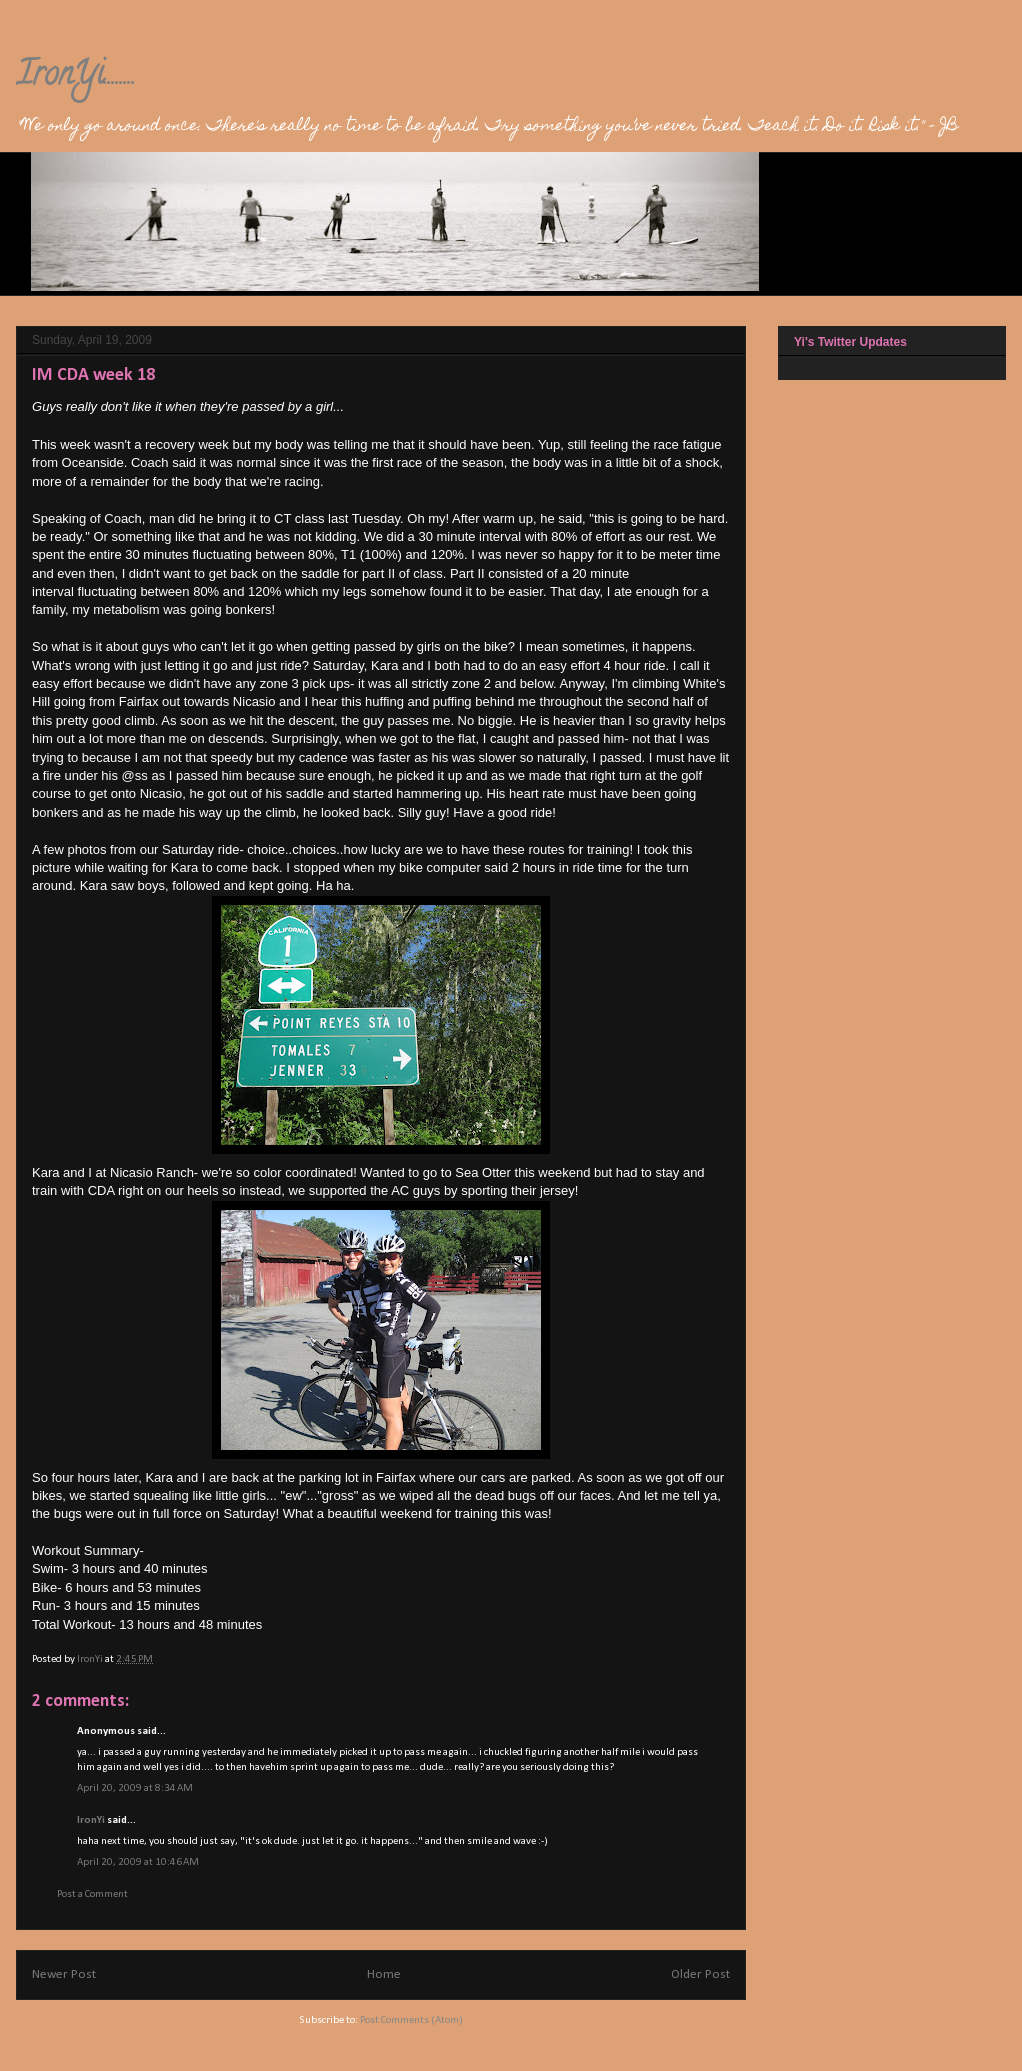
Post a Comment (92, 1894)
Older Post (700, 1974)
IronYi (91, 1820)
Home (384, 1974)
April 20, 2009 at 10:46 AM (138, 1862)
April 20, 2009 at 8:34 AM (135, 1788)
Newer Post (64, 1974)
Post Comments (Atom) (411, 2020)
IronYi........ (76, 77)
